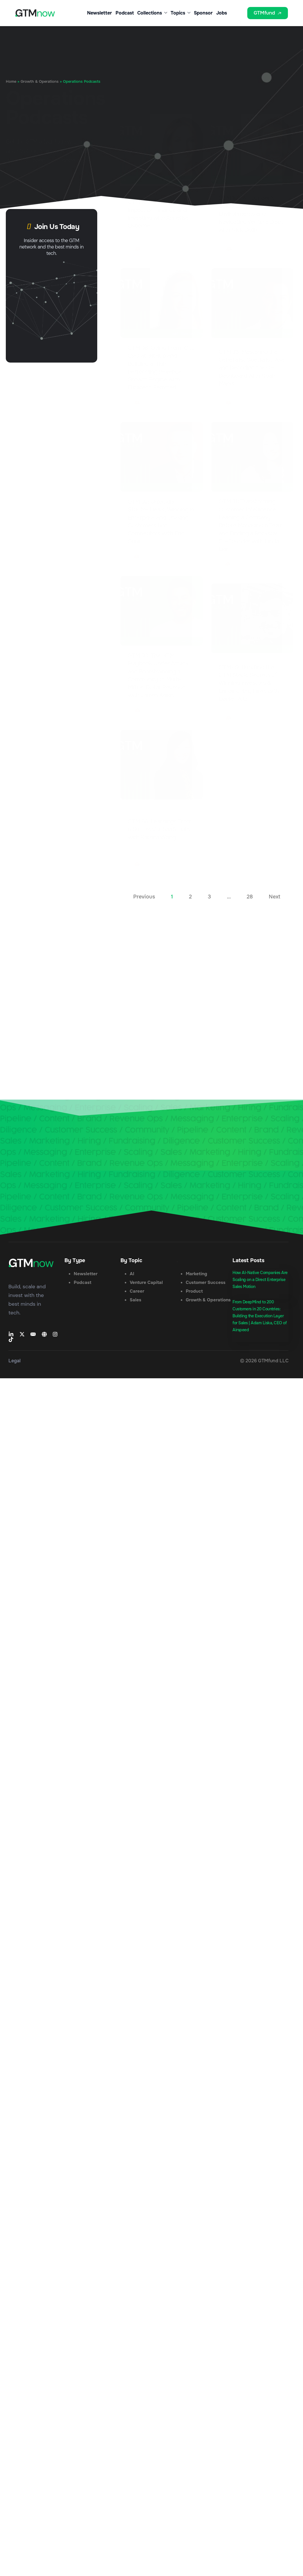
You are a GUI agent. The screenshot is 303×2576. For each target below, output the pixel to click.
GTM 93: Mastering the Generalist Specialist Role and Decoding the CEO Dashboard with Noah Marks (252, 367)
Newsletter (98, 13)
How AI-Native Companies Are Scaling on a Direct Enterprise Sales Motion (260, 1287)
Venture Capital (146, 1290)
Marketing (196, 1281)
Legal (14, 1368)
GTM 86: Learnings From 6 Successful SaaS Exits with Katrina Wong (160, 837)
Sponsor (203, 13)
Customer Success (206, 1290)
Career (137, 1299)
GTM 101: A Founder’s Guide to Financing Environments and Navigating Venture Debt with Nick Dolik (251, 213)
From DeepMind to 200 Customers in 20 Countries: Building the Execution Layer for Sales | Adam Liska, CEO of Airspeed (259, 1323)
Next (274, 904)
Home (11, 81)
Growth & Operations (40, 81)
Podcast (123, 13)
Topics (180, 13)
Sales (135, 1307)
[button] (239, 19)
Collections (151, 13)
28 (250, 904)
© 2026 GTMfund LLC (264, 1368)
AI (132, 1281)
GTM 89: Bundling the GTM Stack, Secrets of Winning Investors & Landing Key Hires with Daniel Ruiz (249, 683)
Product (194, 1299)
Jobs (221, 13)
